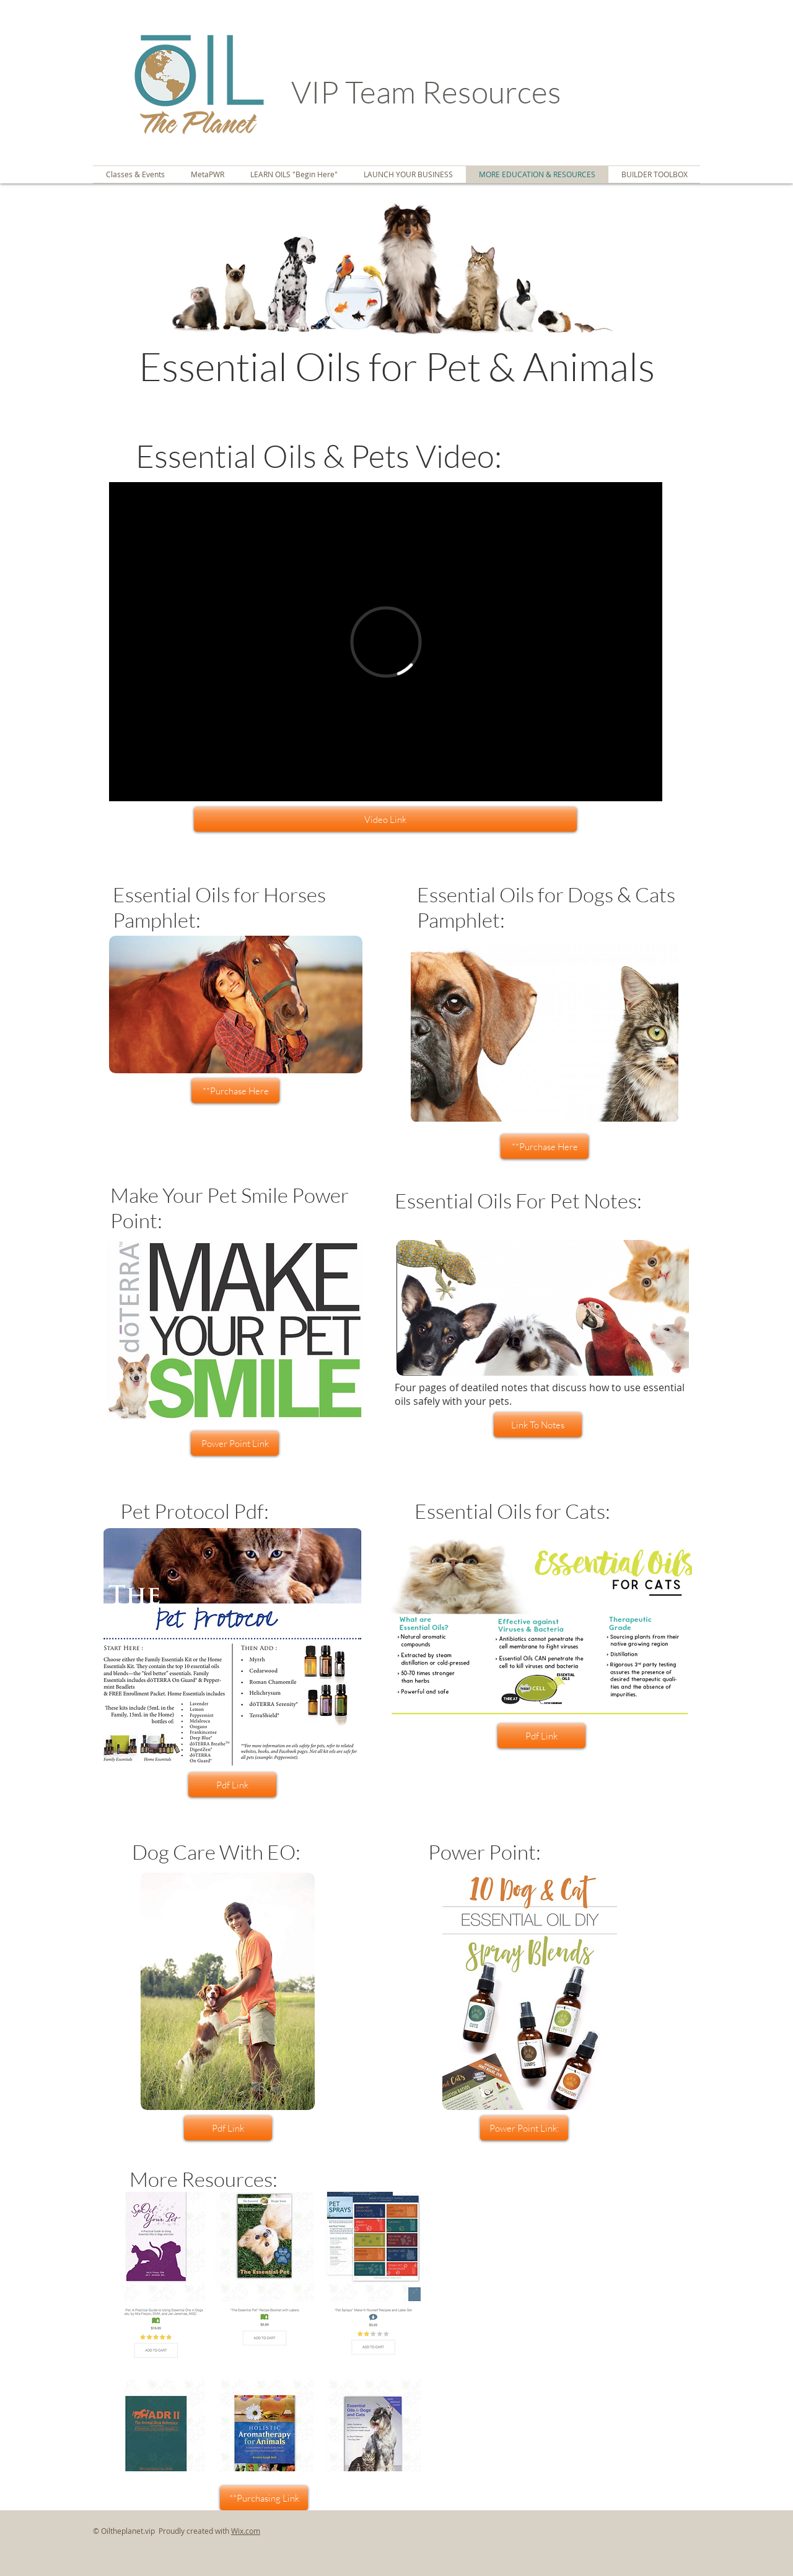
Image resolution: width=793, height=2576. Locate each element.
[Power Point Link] (235, 1443)
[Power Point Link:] (524, 2128)
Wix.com (245, 2531)
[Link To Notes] (538, 1424)
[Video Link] (385, 819)
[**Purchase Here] (235, 1090)
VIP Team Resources (429, 91)
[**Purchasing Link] (264, 2498)
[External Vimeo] (385, 641)
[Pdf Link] (541, 1735)
